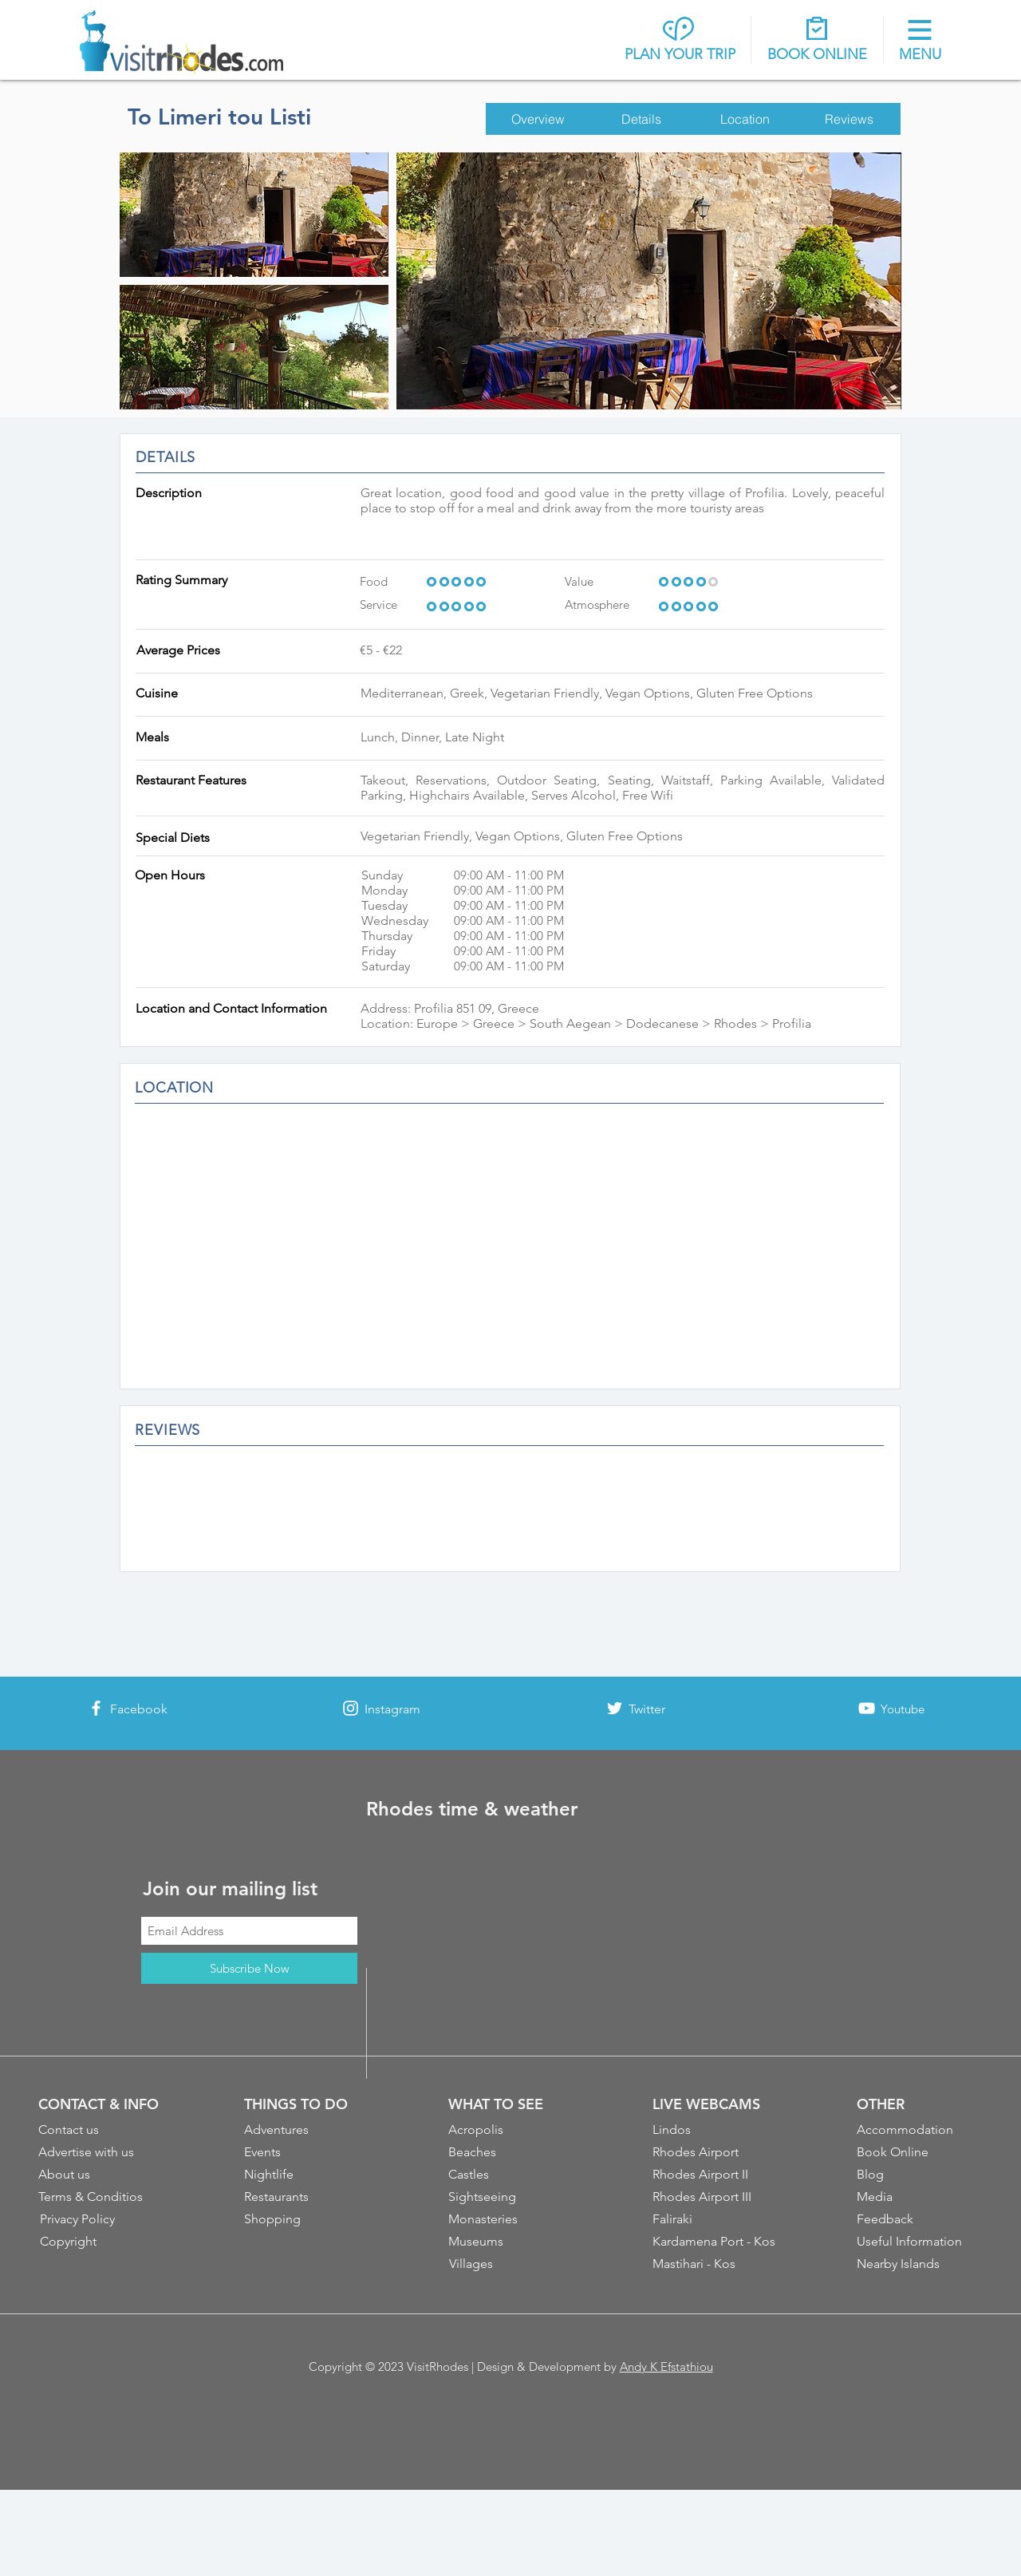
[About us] (102, 2174)
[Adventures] (308, 2130)
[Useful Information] (920, 2241)
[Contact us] (102, 2130)
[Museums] (512, 2241)
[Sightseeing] (512, 2197)
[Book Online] (920, 2152)
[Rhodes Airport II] (716, 2174)
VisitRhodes (437, 2366)
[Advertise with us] (102, 2152)
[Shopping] (308, 2219)
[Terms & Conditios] (102, 2197)
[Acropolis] (512, 2130)
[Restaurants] (308, 2197)
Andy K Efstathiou (666, 2366)
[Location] (745, 119)
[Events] (308, 2152)
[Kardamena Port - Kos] (717, 2241)
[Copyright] (104, 2241)
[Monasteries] (512, 2219)
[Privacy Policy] (104, 2219)
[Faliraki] (716, 2219)
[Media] (920, 2197)
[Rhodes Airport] (716, 2152)
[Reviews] (849, 119)
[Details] (641, 119)
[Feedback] (920, 2219)
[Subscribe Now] (249, 1968)
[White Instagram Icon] (351, 1708)
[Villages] (513, 2264)
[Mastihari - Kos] (717, 2264)
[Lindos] (716, 2130)
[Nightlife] (308, 2174)
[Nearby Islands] (920, 2264)
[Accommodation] (920, 2130)
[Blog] (920, 2174)
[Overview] (537, 119)
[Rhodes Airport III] (717, 2197)
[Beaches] (512, 2152)
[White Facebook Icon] (96, 1708)
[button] (920, 41)
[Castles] (512, 2174)
